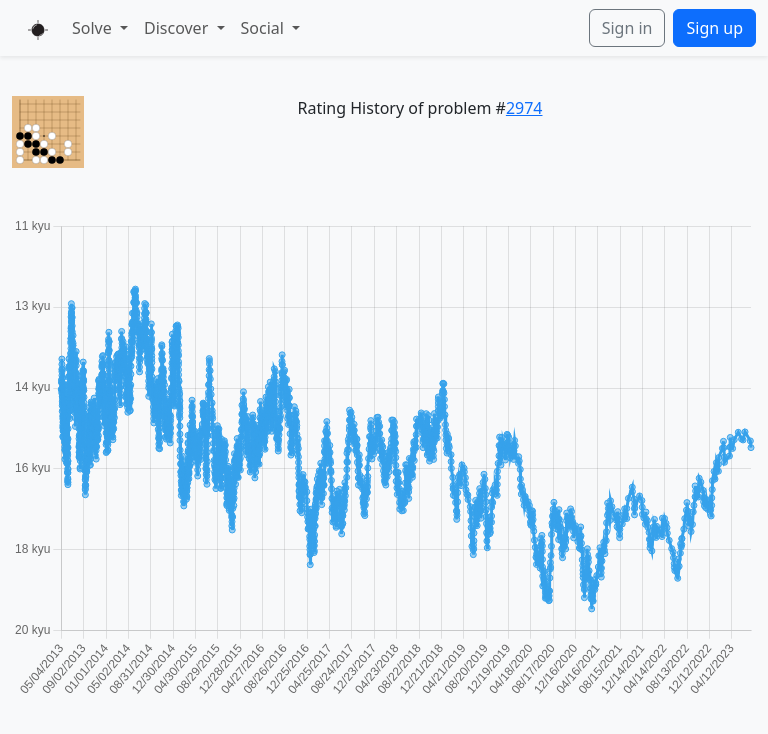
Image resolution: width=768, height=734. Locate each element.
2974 (524, 108)
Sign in (627, 28)
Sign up (714, 28)
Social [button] (265, 28)
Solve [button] (94, 28)
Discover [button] (178, 28)
